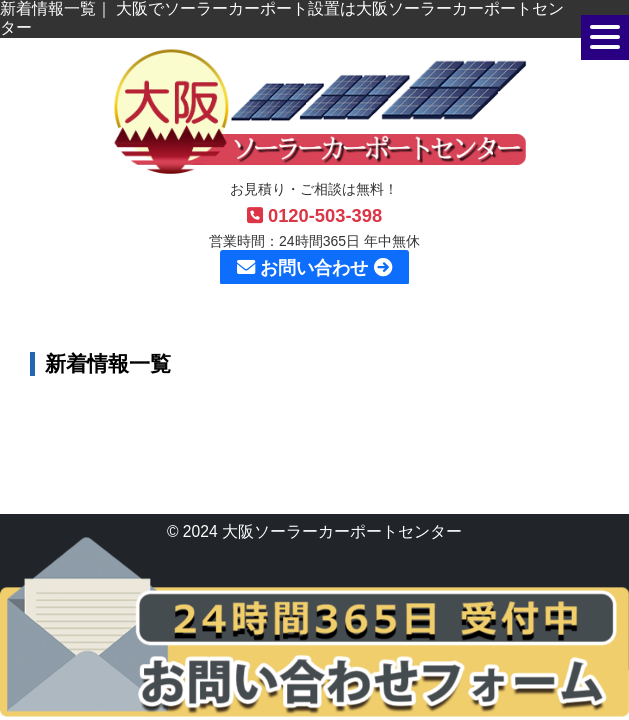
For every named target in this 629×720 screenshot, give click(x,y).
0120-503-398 (314, 215)
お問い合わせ (314, 267)
